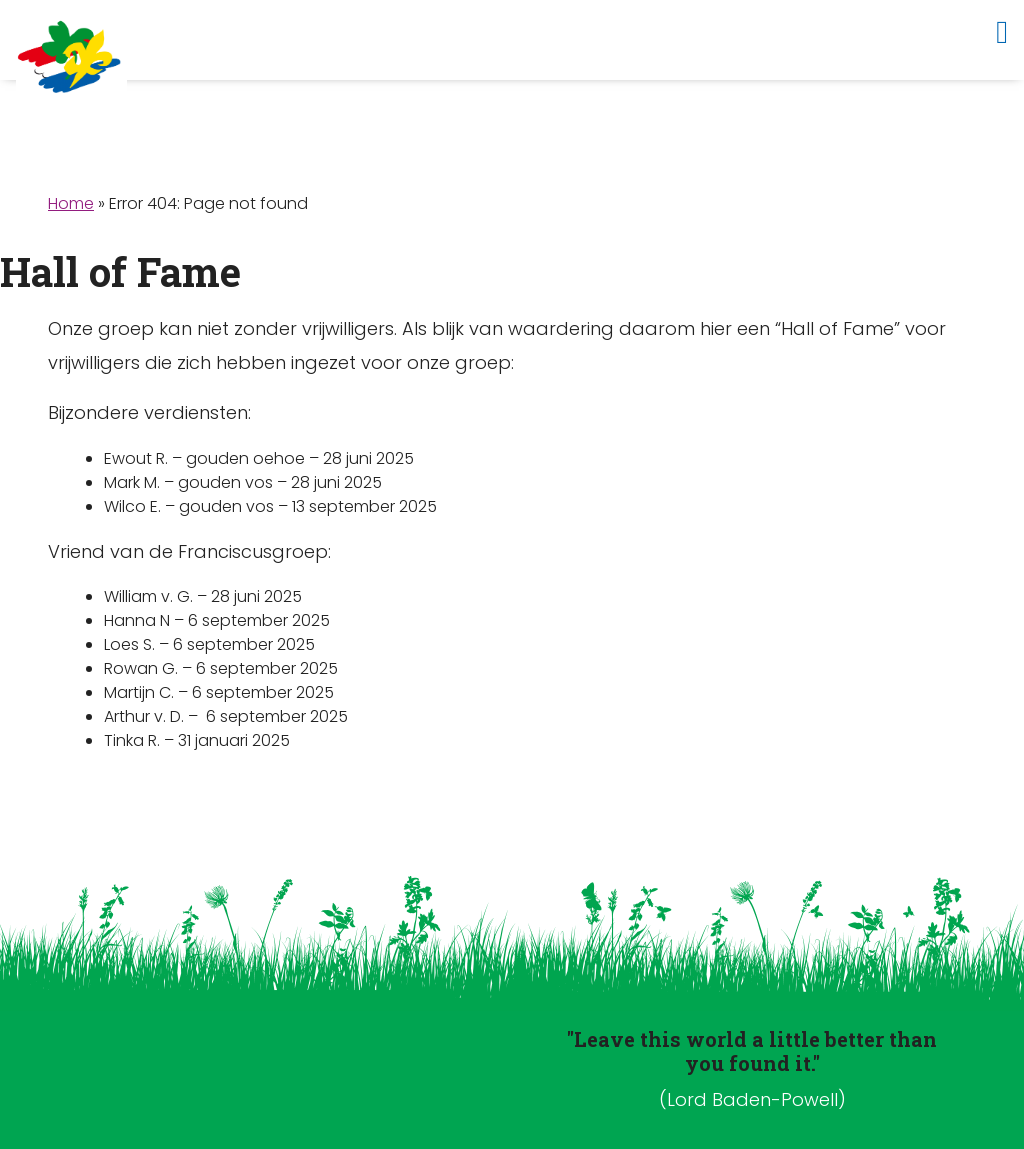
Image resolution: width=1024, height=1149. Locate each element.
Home (71, 203)
